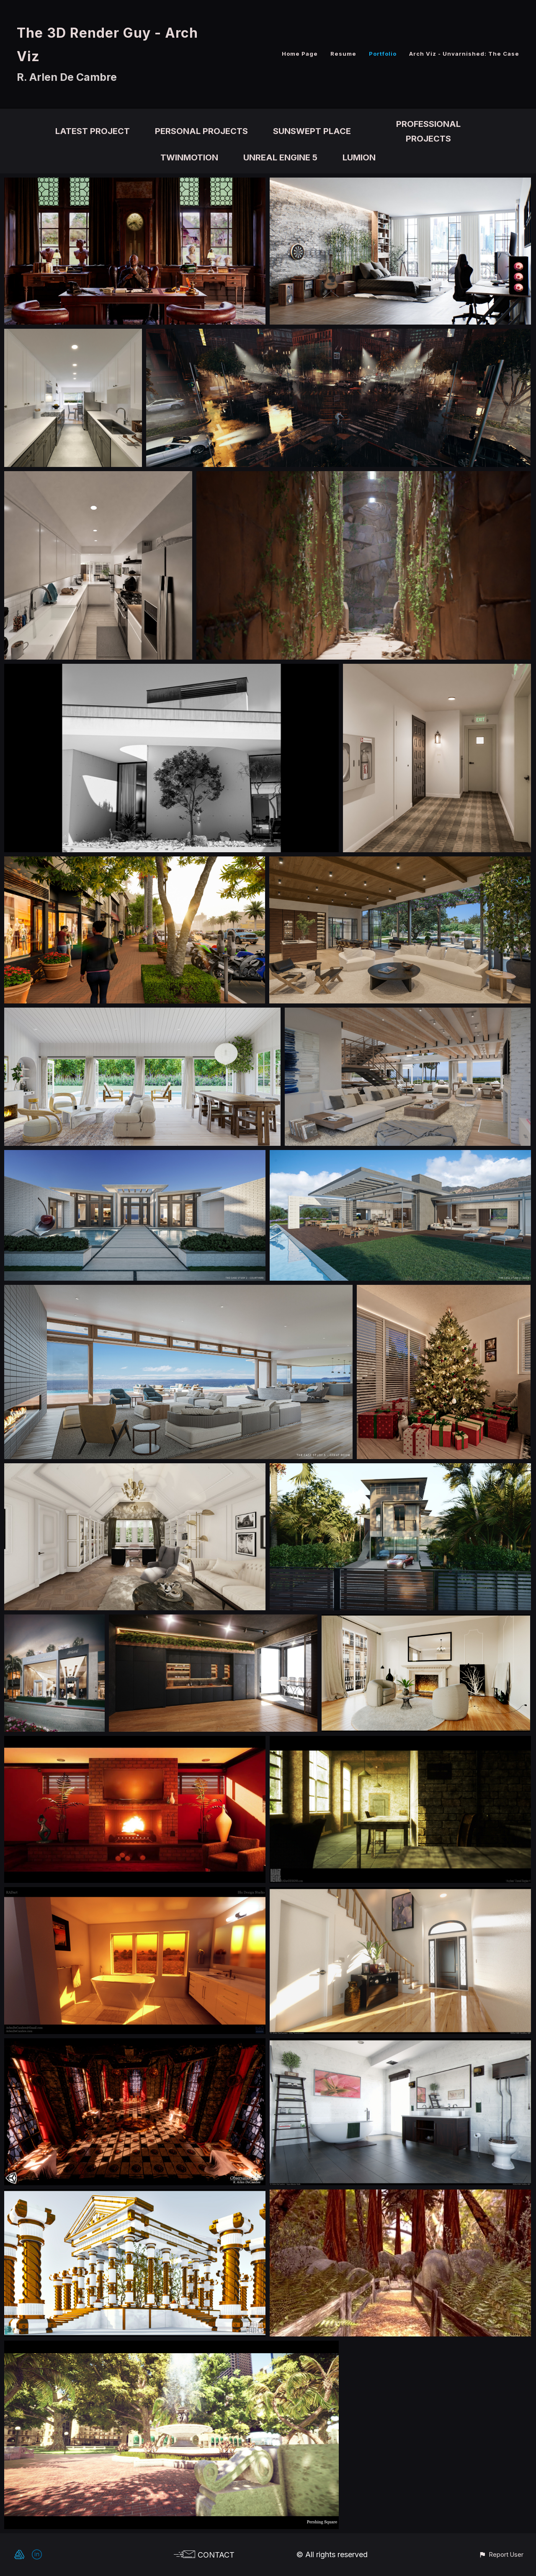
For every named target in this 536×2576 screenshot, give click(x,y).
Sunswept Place (312, 131)
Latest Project (92, 131)
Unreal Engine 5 (280, 157)
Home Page (300, 53)
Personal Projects (201, 131)
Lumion (359, 157)
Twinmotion (189, 157)
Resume (343, 53)
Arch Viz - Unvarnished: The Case (464, 53)
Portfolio (383, 53)
